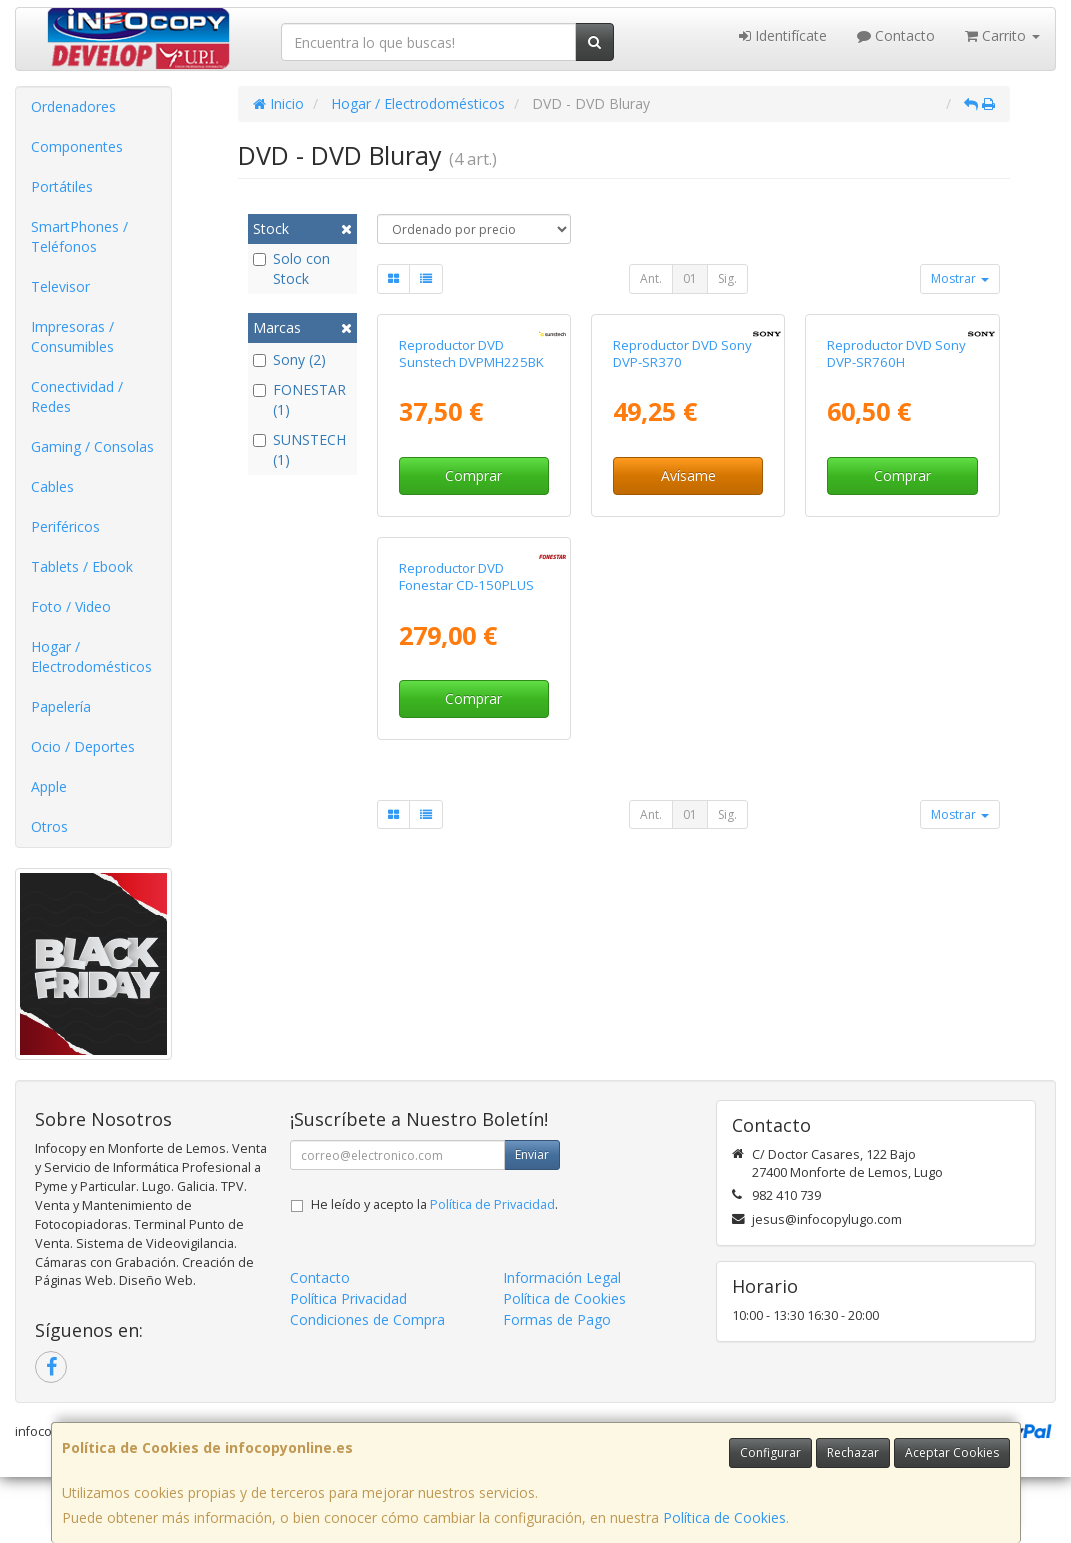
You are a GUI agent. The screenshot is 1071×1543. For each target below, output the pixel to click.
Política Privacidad (348, 1364)
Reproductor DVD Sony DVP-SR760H (896, 499)
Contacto (896, 35)
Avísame (688, 621)
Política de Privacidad (492, 1270)
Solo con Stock (291, 268)
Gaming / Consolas (92, 446)
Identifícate (783, 35)
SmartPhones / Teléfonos (79, 236)
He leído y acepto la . (434, 1270)
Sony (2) (289, 359)
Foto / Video (71, 606)
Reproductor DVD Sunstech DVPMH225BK (471, 499)
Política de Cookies (724, 1517)
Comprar (473, 621)
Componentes (77, 146)
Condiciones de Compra (367, 1385)
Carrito (1002, 35)
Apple (49, 786)
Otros (49, 826)
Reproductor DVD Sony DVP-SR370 (682, 499)
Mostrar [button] (960, 278)
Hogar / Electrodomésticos (91, 656)
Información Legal (562, 1343)
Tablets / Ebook (82, 566)
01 (690, 278)
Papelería (61, 706)
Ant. (651, 278)
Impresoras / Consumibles (72, 336)
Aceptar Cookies (952, 1452)
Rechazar (853, 1452)
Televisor (60, 286)
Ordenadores (73, 106)
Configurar (770, 1452)
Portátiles (62, 186)
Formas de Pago (557, 1385)
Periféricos (65, 526)
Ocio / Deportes (83, 746)
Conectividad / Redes (77, 396)
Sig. (727, 278)
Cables (52, 486)
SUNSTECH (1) (299, 449)
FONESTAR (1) (299, 399)
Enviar (532, 1220)
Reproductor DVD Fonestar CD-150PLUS (466, 868)
